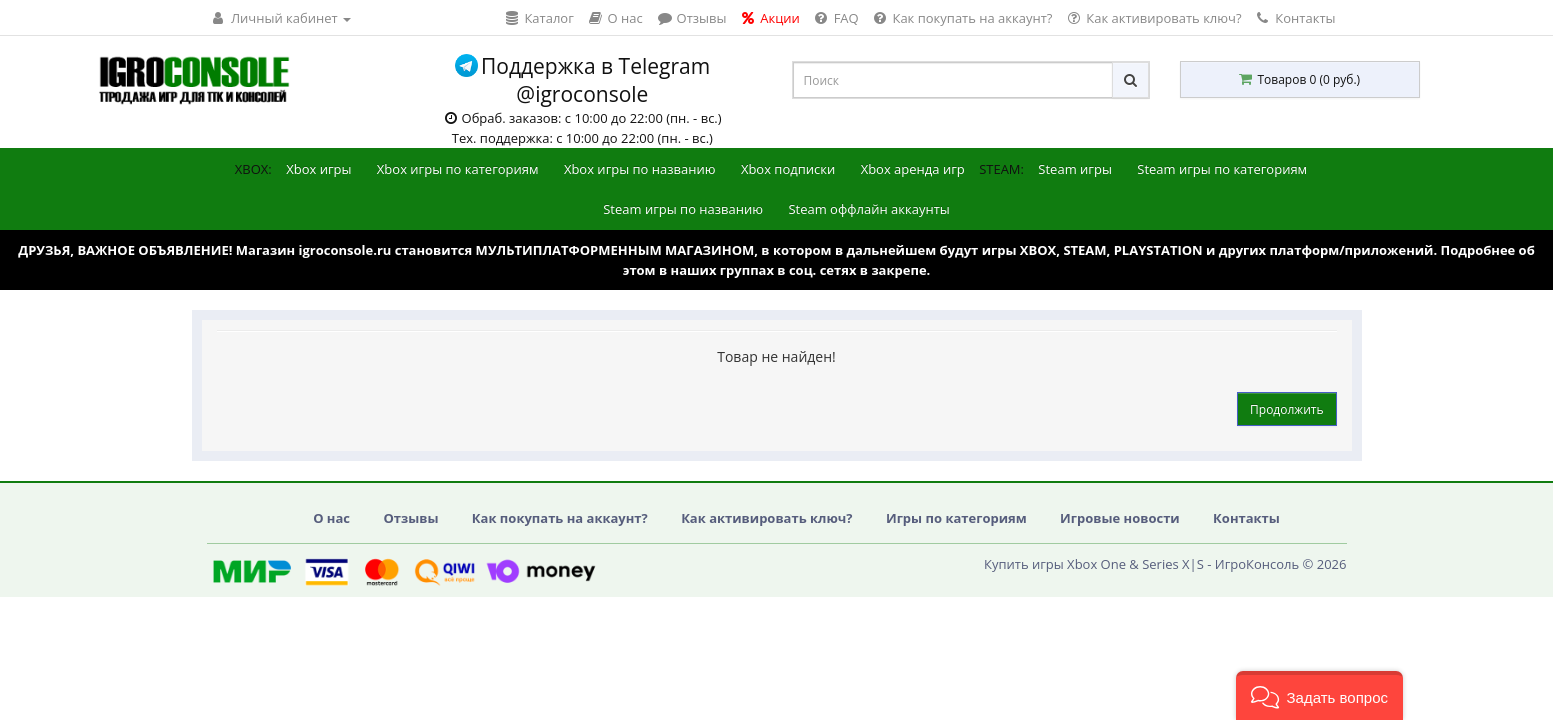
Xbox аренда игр (913, 169)
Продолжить (1286, 409)
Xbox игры (318, 169)
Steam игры (1075, 169)
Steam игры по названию (683, 209)
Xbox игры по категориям (458, 169)
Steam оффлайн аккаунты (868, 209)
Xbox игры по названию (640, 169)
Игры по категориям (956, 518)
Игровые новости (1120, 518)
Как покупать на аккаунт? (560, 518)
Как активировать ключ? (766, 518)
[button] (1319, 695)
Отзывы (410, 518)
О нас (331, 518)
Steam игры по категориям (1222, 169)
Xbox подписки (788, 169)
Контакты (1296, 18)
